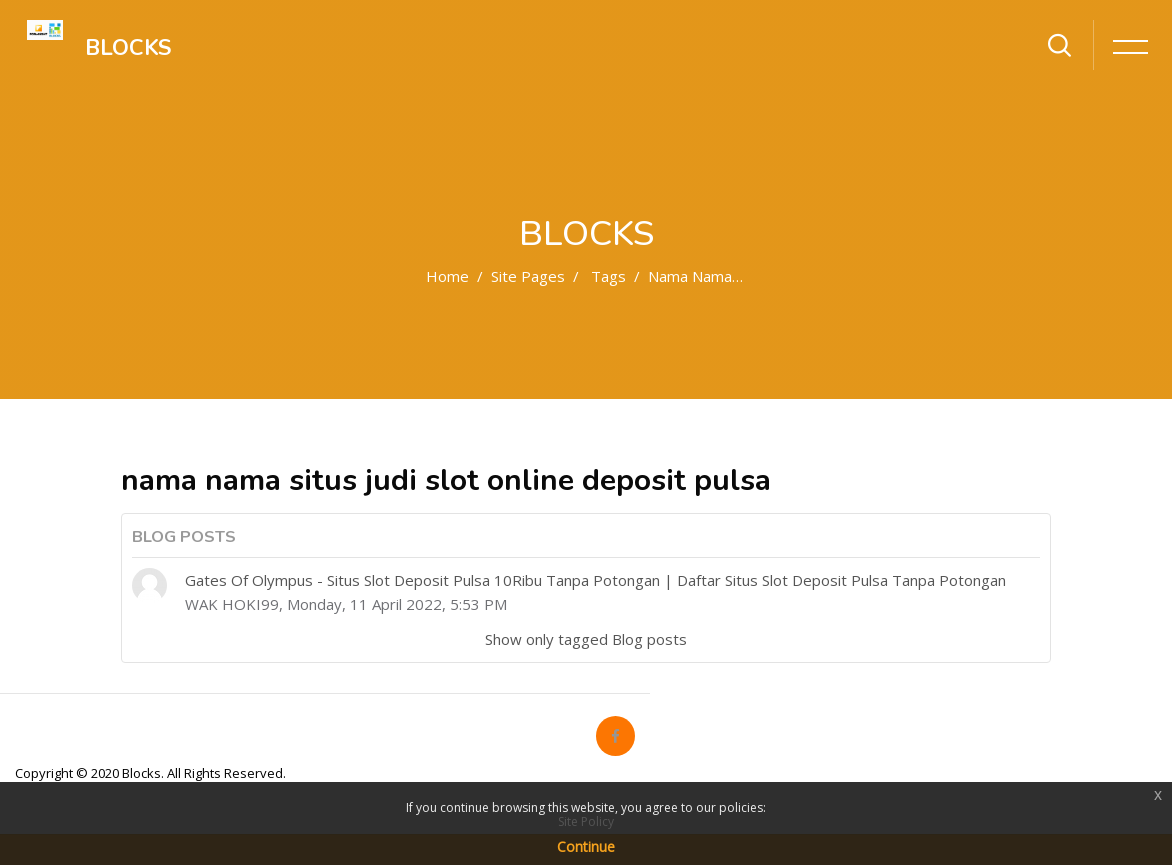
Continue (586, 846)
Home (447, 276)
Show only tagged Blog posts (586, 639)
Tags (608, 276)
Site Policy (586, 821)
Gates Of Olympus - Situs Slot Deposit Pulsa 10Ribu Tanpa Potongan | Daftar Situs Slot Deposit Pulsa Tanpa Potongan (595, 580)
